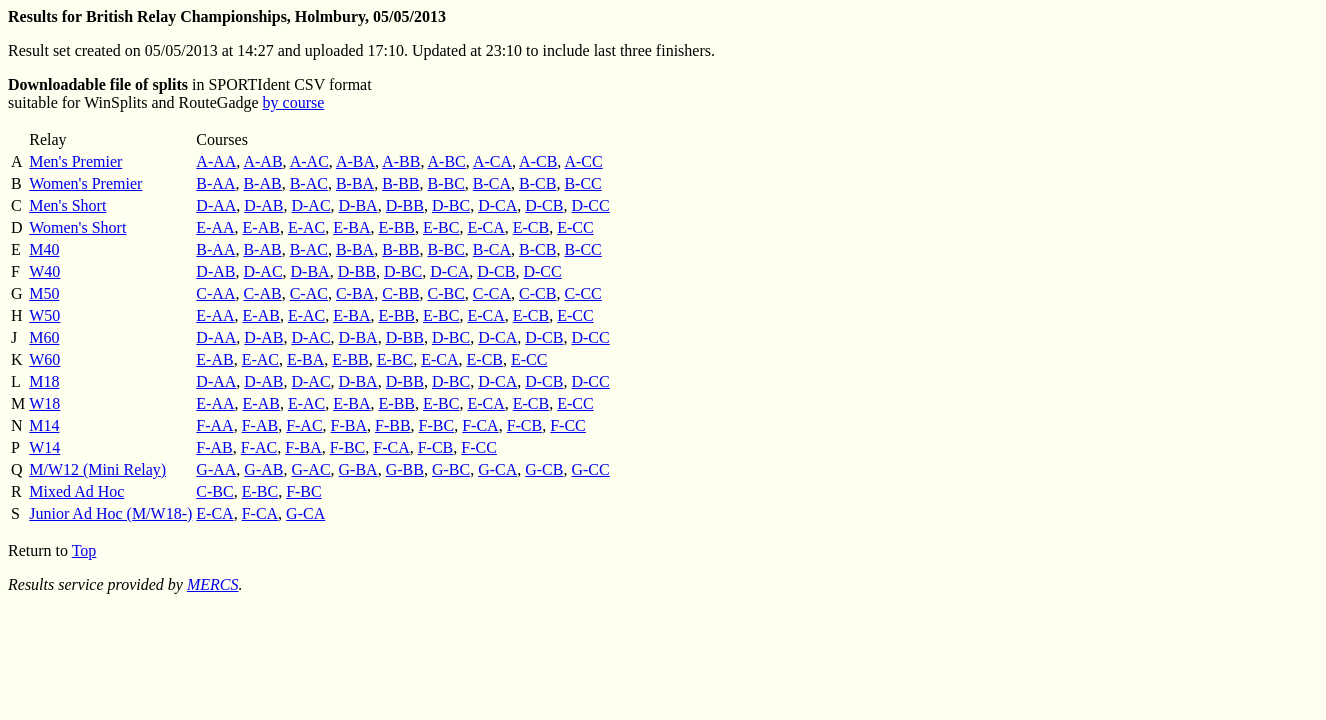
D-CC (590, 205)
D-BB (405, 205)
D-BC (451, 205)
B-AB (262, 183)
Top (84, 550)
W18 (44, 403)
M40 (44, 249)
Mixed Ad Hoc (76, 491)
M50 (44, 293)
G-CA (497, 469)
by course (294, 102)
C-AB (262, 293)
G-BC (451, 469)
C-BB (400, 293)
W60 (44, 359)
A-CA (492, 161)
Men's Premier (75, 161)
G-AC (310, 469)
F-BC (437, 425)
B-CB (537, 183)
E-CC (575, 227)
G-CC (590, 469)
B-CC (582, 183)
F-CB (525, 425)
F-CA (480, 425)
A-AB (262, 161)
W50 (44, 315)
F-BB (393, 425)
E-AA (215, 227)
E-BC (441, 227)
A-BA (355, 161)
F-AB (260, 425)
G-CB (544, 469)
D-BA (358, 205)
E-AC (306, 227)
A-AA (216, 161)
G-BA (358, 469)
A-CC (583, 161)
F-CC (568, 425)
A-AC (309, 161)
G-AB (263, 469)
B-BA (355, 183)
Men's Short (67, 205)
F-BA (349, 425)
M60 (44, 337)
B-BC (445, 183)
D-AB (263, 205)
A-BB (401, 161)
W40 (44, 271)
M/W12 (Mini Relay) (97, 469)
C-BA (355, 293)
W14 (44, 447)
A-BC (447, 161)
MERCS (213, 584)
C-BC (445, 293)
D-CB (544, 205)
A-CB (538, 161)
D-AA (216, 205)
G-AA (216, 469)
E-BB (397, 227)
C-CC (582, 293)
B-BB (400, 183)
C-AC (309, 293)
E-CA (485, 227)
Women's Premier (85, 183)
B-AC (309, 183)
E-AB (261, 227)
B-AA (215, 183)
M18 (44, 381)
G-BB (405, 469)
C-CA (492, 293)
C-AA (215, 293)
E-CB (531, 227)
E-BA (351, 227)
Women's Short (77, 227)
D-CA (497, 205)
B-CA (492, 183)
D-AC (310, 205)
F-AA (214, 425)
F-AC (304, 425)
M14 (44, 425)
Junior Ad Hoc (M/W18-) (110, 513)
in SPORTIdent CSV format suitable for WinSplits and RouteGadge (190, 93)
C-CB (537, 293)
